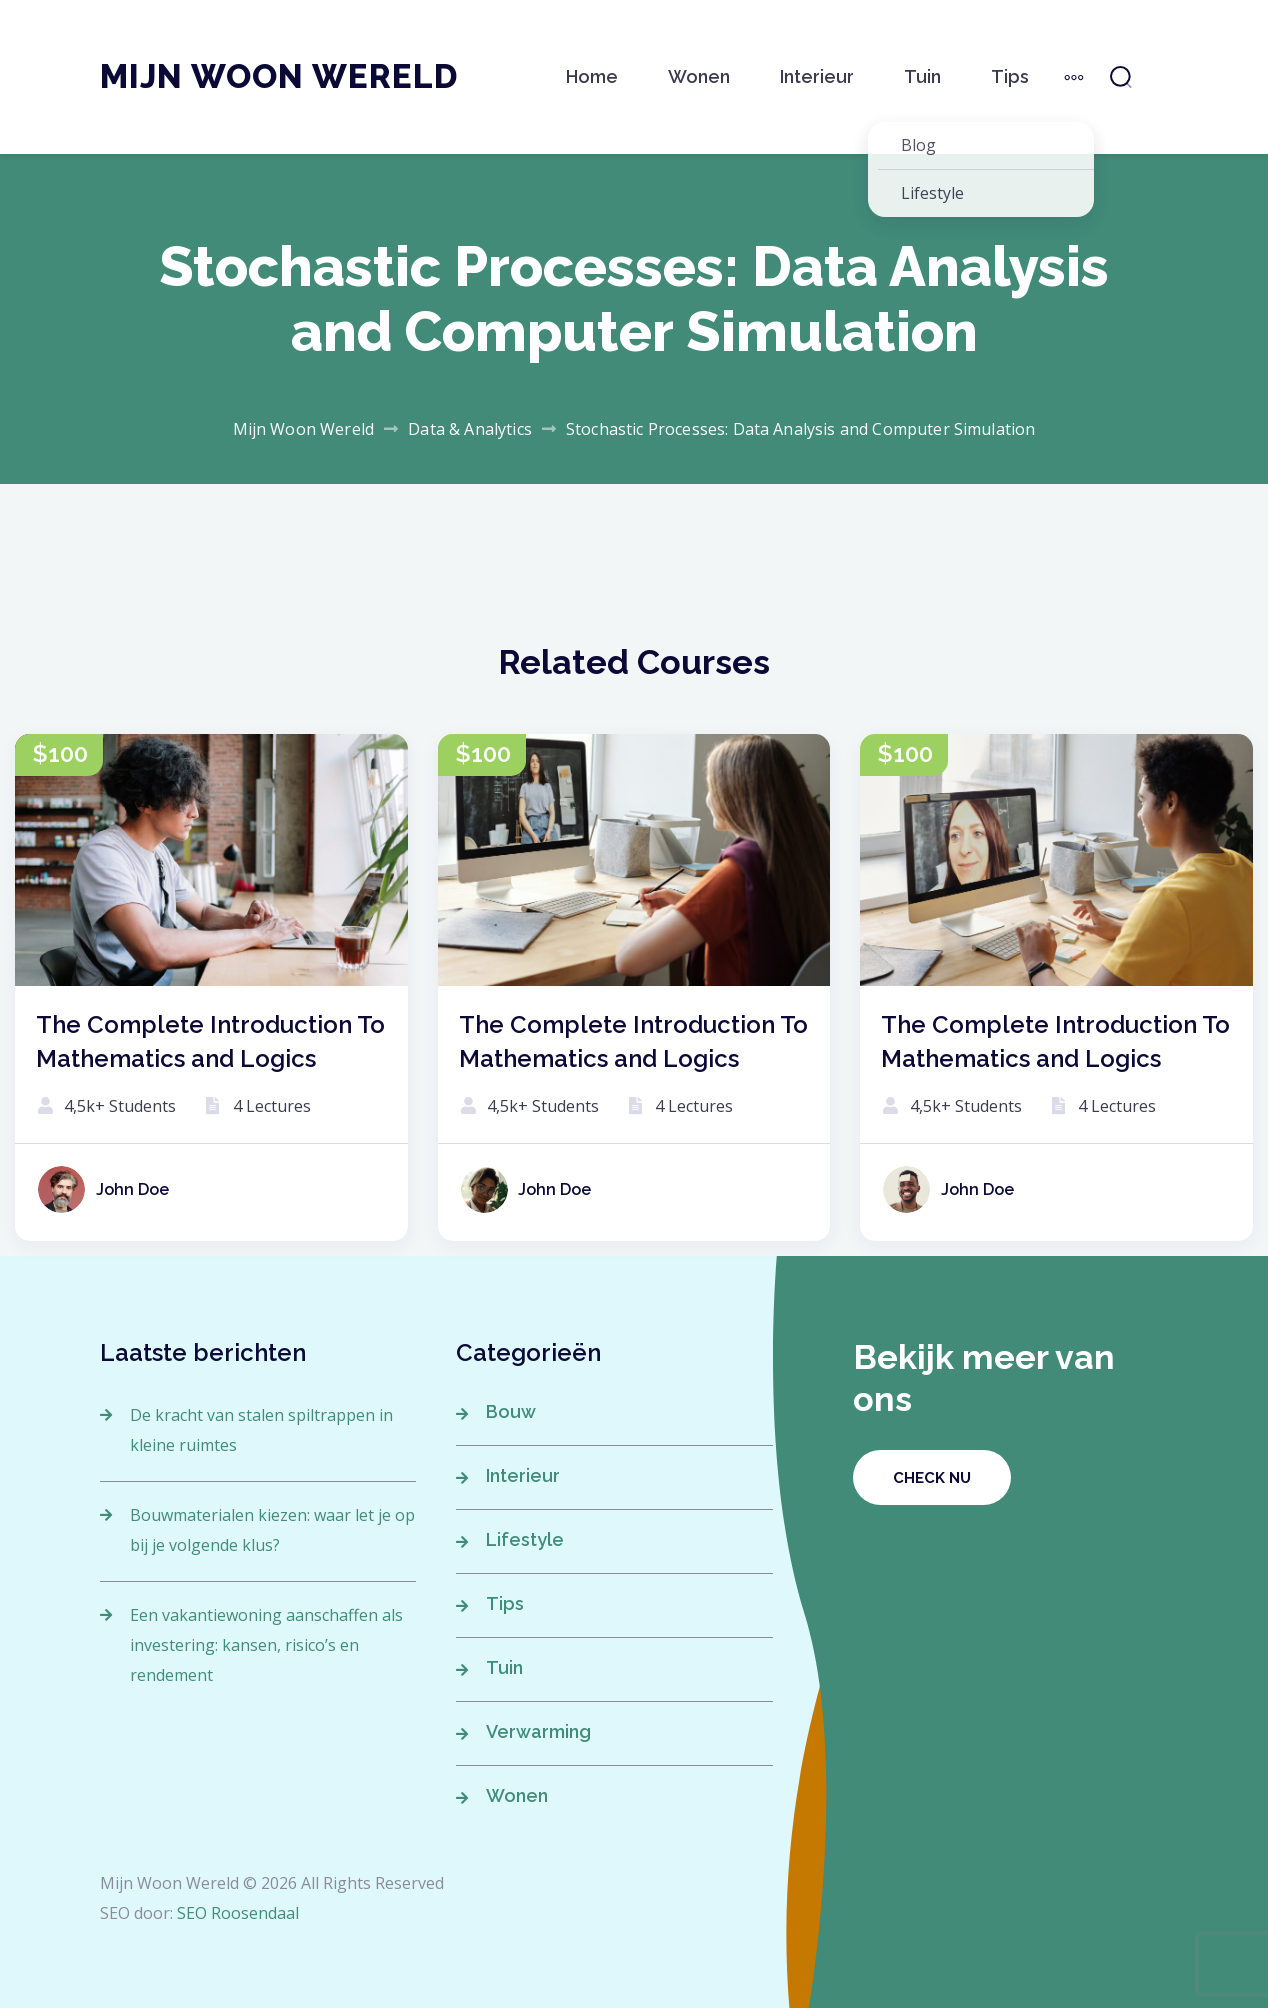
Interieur (817, 76)
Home (592, 76)
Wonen (699, 76)
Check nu (932, 1478)
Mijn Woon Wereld (279, 76)
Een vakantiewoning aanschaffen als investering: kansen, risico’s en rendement (266, 1645)
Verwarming (538, 1731)
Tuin (922, 76)
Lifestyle (525, 1539)
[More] (1074, 77)
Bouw (511, 1411)
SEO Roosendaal (238, 1913)
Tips (1010, 76)
